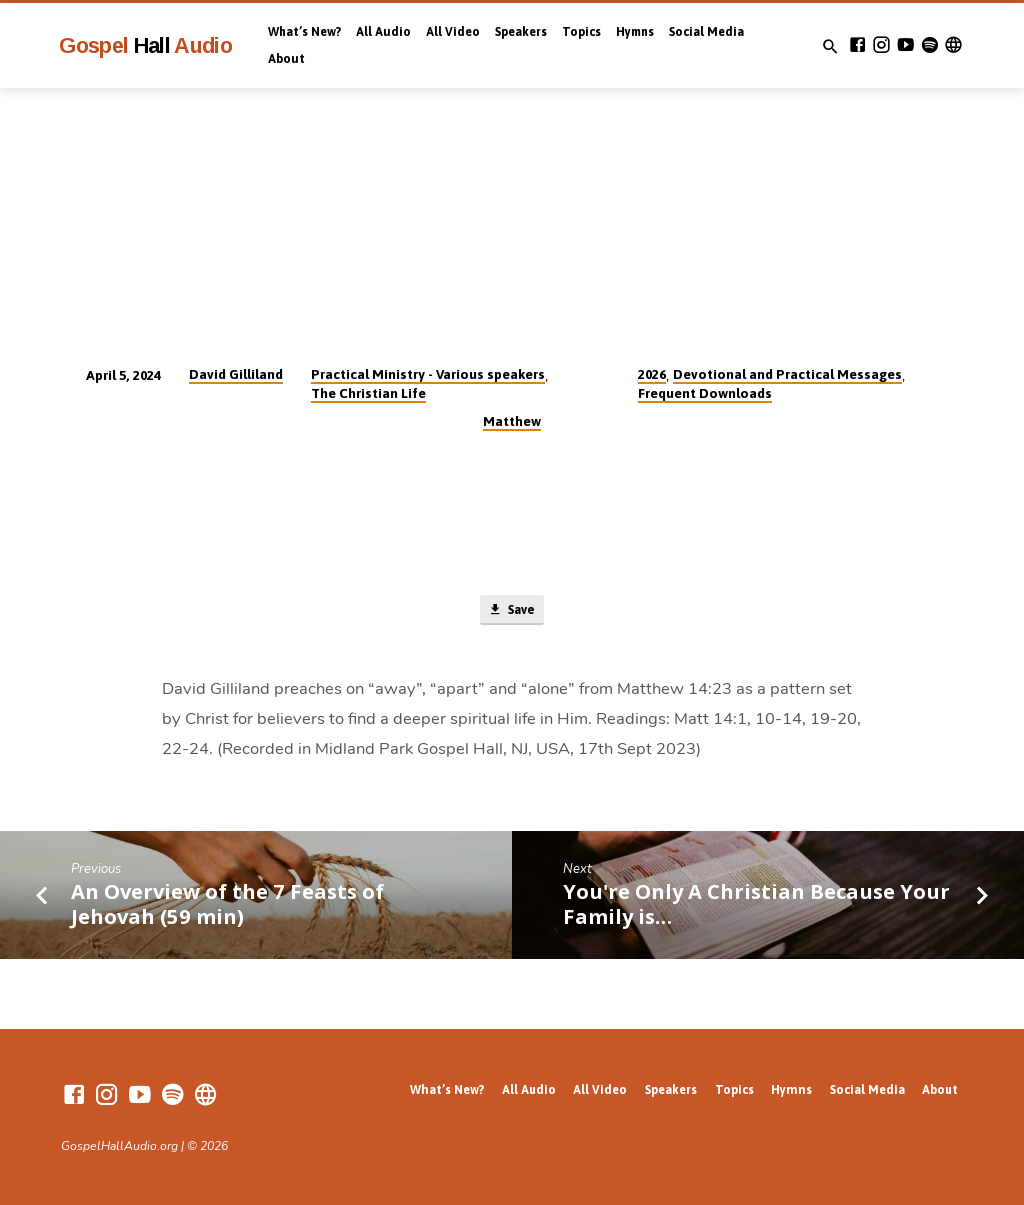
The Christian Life (368, 393)
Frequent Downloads (705, 393)
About (286, 59)
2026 (652, 374)
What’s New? (304, 32)
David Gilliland (236, 374)
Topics (581, 32)
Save (511, 611)
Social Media (706, 32)
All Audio (383, 32)
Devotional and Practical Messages (787, 374)
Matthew (512, 421)
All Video (453, 32)
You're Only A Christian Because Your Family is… (756, 905)
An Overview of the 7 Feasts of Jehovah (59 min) (227, 905)
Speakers (521, 32)
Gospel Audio (145, 45)
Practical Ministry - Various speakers (428, 374)
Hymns (635, 32)
